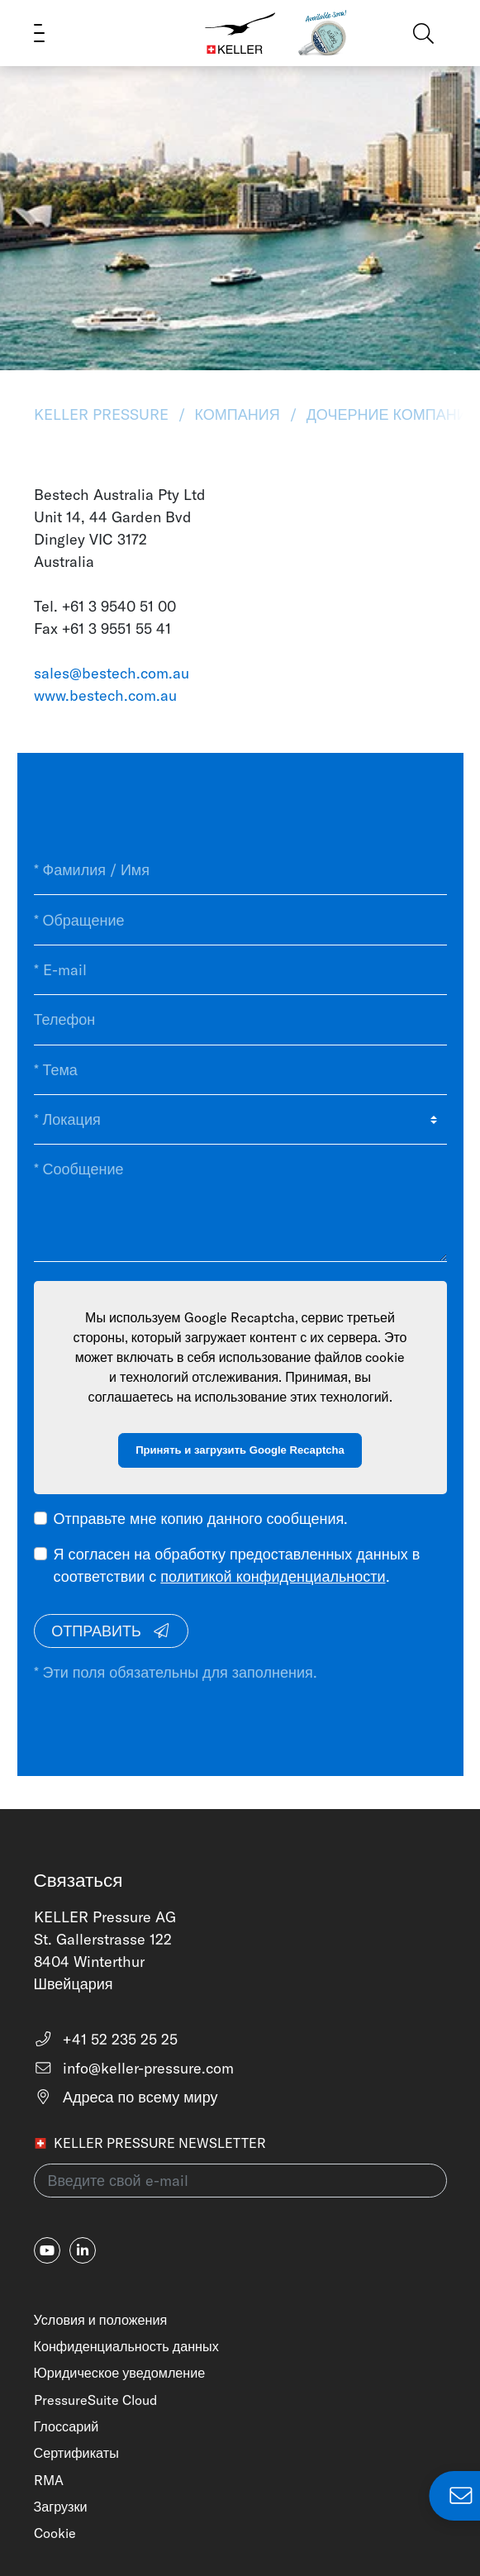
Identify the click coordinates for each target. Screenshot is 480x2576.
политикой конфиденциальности (272, 1576)
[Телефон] (240, 1020)
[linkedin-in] (82, 2250)
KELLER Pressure (103, 414)
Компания (237, 414)
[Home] (240, 33)
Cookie (55, 2533)
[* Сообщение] (240, 1203)
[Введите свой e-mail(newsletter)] (240, 2180)
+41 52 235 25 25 (106, 2039)
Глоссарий (66, 2426)
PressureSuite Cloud (95, 2400)
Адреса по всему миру (126, 2097)
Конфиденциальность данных (126, 2346)
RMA (49, 2480)
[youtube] (47, 2250)
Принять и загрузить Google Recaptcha (240, 1450)
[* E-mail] (240, 970)
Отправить (110, 1630)
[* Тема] (240, 1070)
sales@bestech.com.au (111, 673)
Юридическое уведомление (120, 2372)
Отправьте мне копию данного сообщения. (201, 1518)
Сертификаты (76, 2453)
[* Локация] (240, 1120)
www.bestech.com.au (105, 695)
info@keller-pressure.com (134, 2068)
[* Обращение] (240, 920)
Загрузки (61, 2506)
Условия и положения (101, 2320)
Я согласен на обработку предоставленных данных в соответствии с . (237, 1565)
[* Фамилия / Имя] (240, 870)
